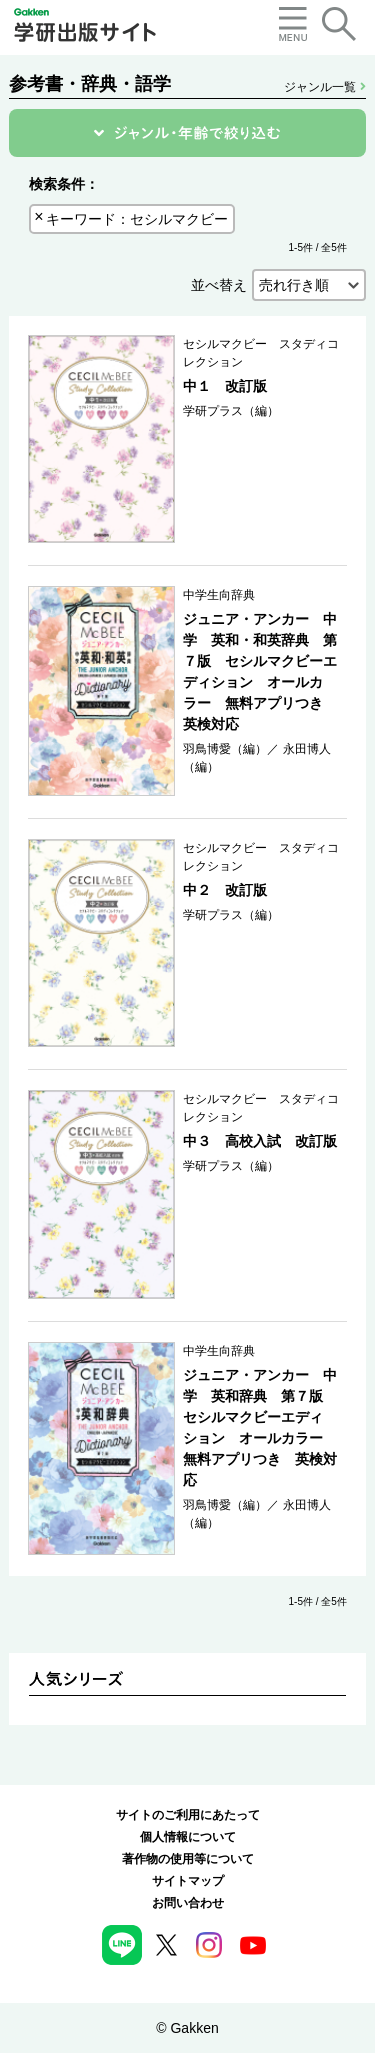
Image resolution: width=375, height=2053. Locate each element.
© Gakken (187, 2028)
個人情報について (188, 1837)
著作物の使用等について (188, 1859)
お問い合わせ (188, 1903)
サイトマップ (188, 1881)
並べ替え (219, 285)
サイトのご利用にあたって (188, 1815)
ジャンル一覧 (324, 87)
